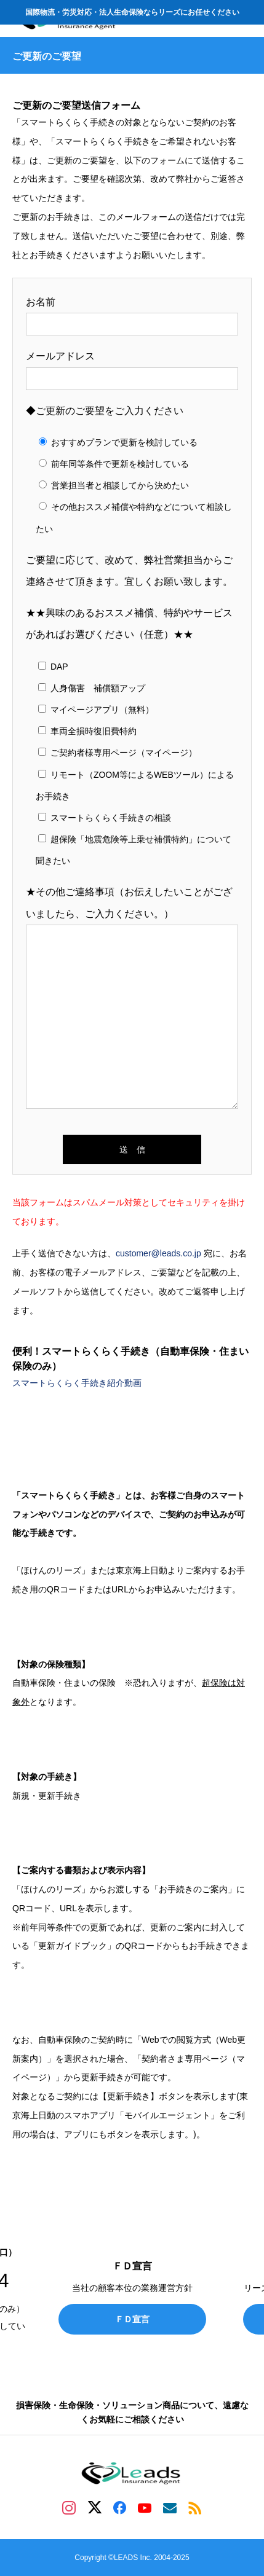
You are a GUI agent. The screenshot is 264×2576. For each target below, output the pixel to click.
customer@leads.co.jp (158, 1253)
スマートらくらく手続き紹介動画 (77, 1383)
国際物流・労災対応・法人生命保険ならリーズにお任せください (132, 12)
